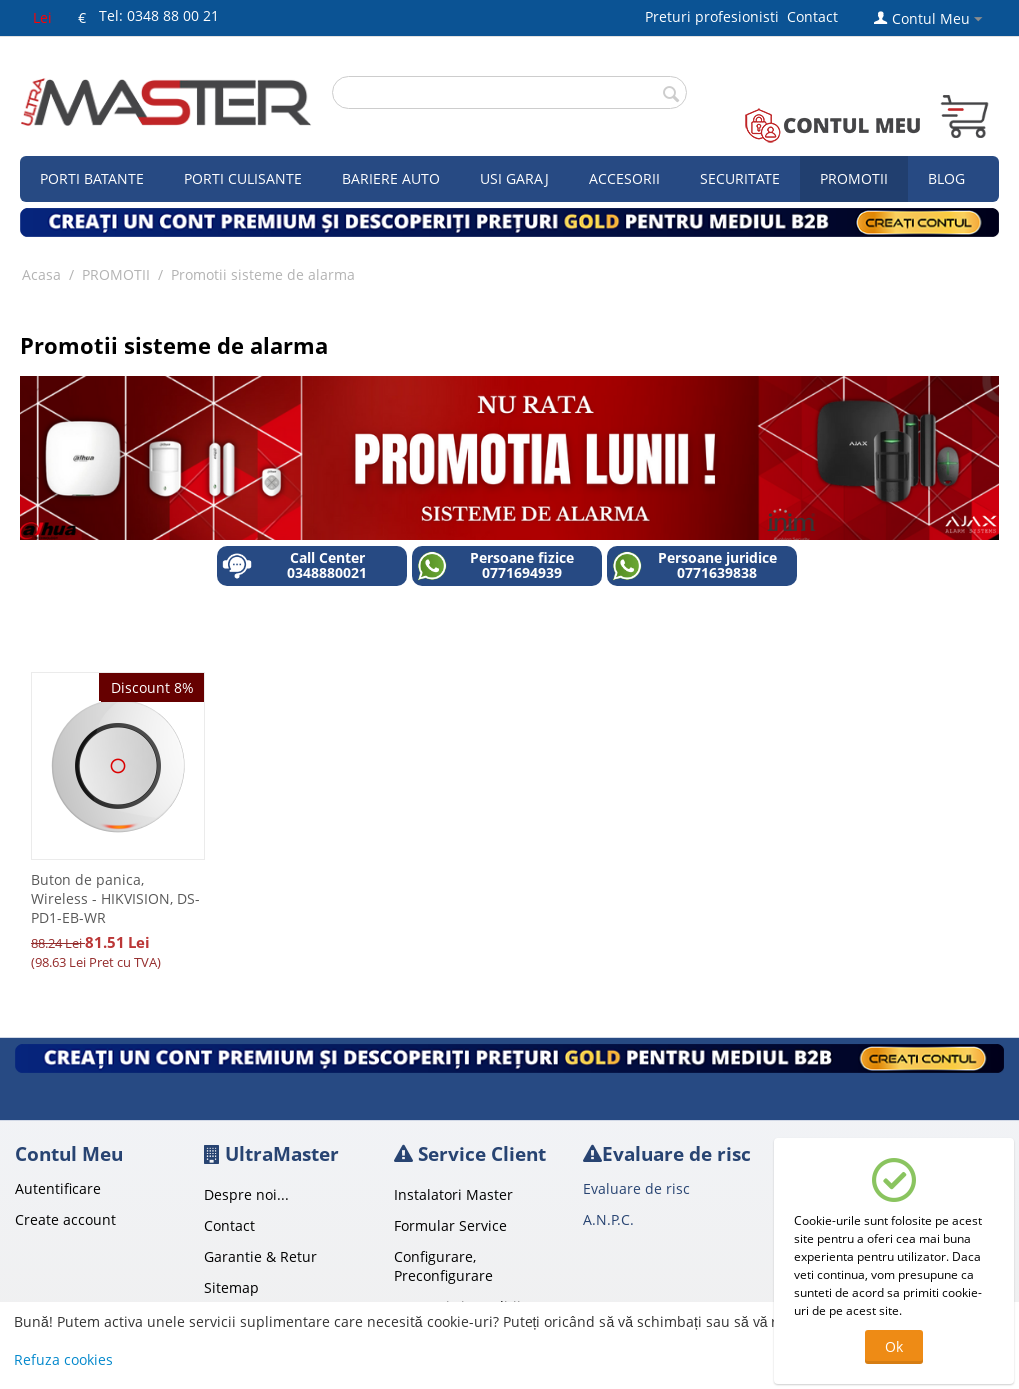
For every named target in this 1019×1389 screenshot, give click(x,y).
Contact (812, 16)
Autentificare (58, 1188)
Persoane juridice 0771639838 (694, 565)
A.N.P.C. (608, 1219)
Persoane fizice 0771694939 (495, 565)
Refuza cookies (63, 1359)
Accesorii (624, 178)
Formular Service (450, 1225)
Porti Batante (92, 178)
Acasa (41, 274)
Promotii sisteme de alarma (263, 274)
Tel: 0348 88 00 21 (159, 15)
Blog (946, 178)
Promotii (854, 178)
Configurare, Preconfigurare (443, 1266)
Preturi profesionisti (716, 16)
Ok (894, 1346)
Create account (65, 1219)
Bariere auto (391, 178)
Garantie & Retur (260, 1256)
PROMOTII (116, 274)
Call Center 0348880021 (294, 565)
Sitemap (231, 1287)
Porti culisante (243, 178)
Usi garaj (514, 178)
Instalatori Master (453, 1194)
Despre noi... (246, 1194)
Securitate (740, 178)
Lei (42, 17)
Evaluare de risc (636, 1188)
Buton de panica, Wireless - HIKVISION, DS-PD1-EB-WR (115, 898)
